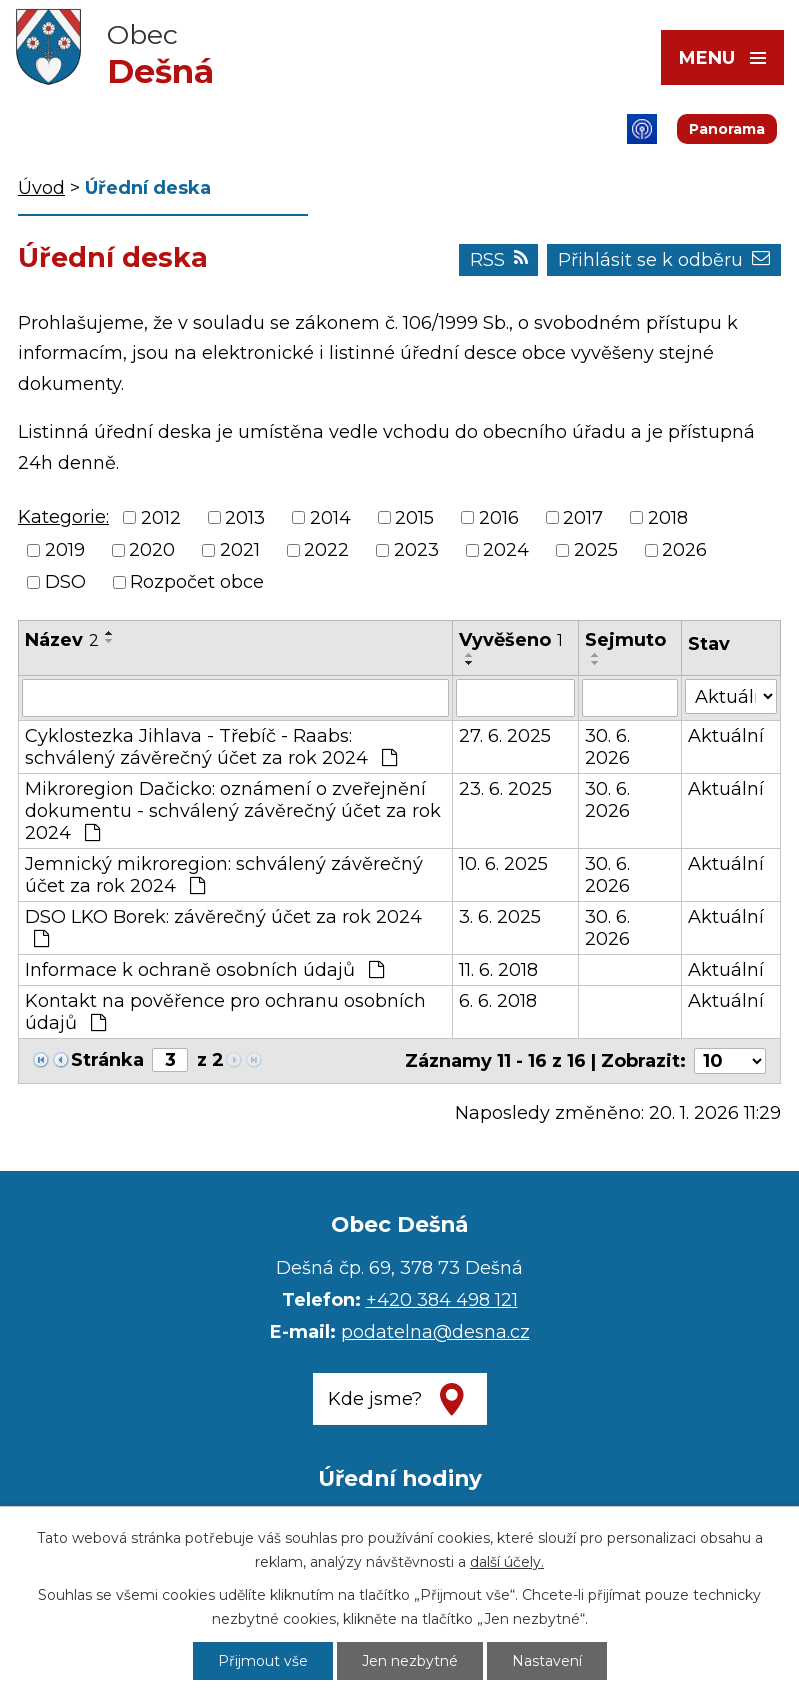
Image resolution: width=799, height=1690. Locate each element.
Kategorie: (63, 517)
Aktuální (726, 736)
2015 (414, 518)
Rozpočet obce (197, 582)
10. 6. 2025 (503, 864)
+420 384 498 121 (442, 1300)
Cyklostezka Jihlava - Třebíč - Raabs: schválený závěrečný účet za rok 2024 (211, 747)
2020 (152, 550)
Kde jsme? (375, 1399)
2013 (245, 518)
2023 (416, 550)
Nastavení (547, 1661)
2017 (583, 518)
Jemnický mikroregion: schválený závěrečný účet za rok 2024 (224, 875)
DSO (65, 582)
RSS (499, 260)
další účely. (507, 1562)
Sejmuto (625, 640)
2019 (65, 550)
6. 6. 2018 (498, 1001)
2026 (684, 550)
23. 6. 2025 (505, 789)
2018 (668, 518)
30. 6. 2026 (607, 747)
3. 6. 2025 (500, 917)
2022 (326, 550)
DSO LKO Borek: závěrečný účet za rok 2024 (223, 927)
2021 (240, 550)
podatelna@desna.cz (435, 1332)
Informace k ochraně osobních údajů (204, 970)
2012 (161, 518)
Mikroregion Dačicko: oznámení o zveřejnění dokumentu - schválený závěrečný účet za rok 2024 (233, 811)
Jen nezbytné (410, 1661)
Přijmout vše (263, 1661)
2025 (596, 550)
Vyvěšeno (511, 640)
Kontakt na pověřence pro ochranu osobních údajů (225, 1012)
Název (62, 640)
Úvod (41, 188)
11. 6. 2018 (498, 970)
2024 (506, 550)
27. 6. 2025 (505, 736)
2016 (499, 518)
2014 (330, 518)
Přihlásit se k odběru (664, 260)
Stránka (107, 1060)
